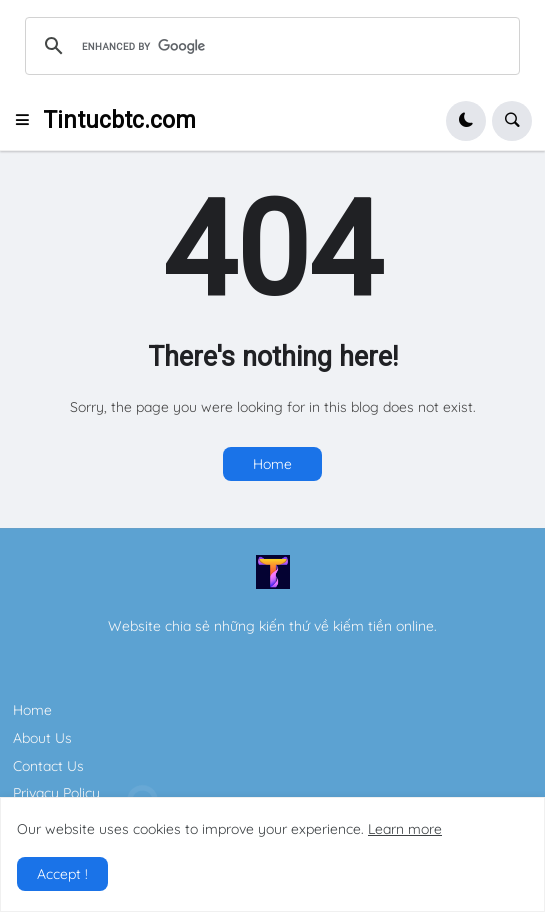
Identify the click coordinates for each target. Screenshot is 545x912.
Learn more (405, 829)
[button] (28, 121)
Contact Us (48, 766)
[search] (269, 46)
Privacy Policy (56, 793)
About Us (42, 738)
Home (272, 464)
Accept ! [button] (62, 874)
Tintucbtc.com (119, 120)
